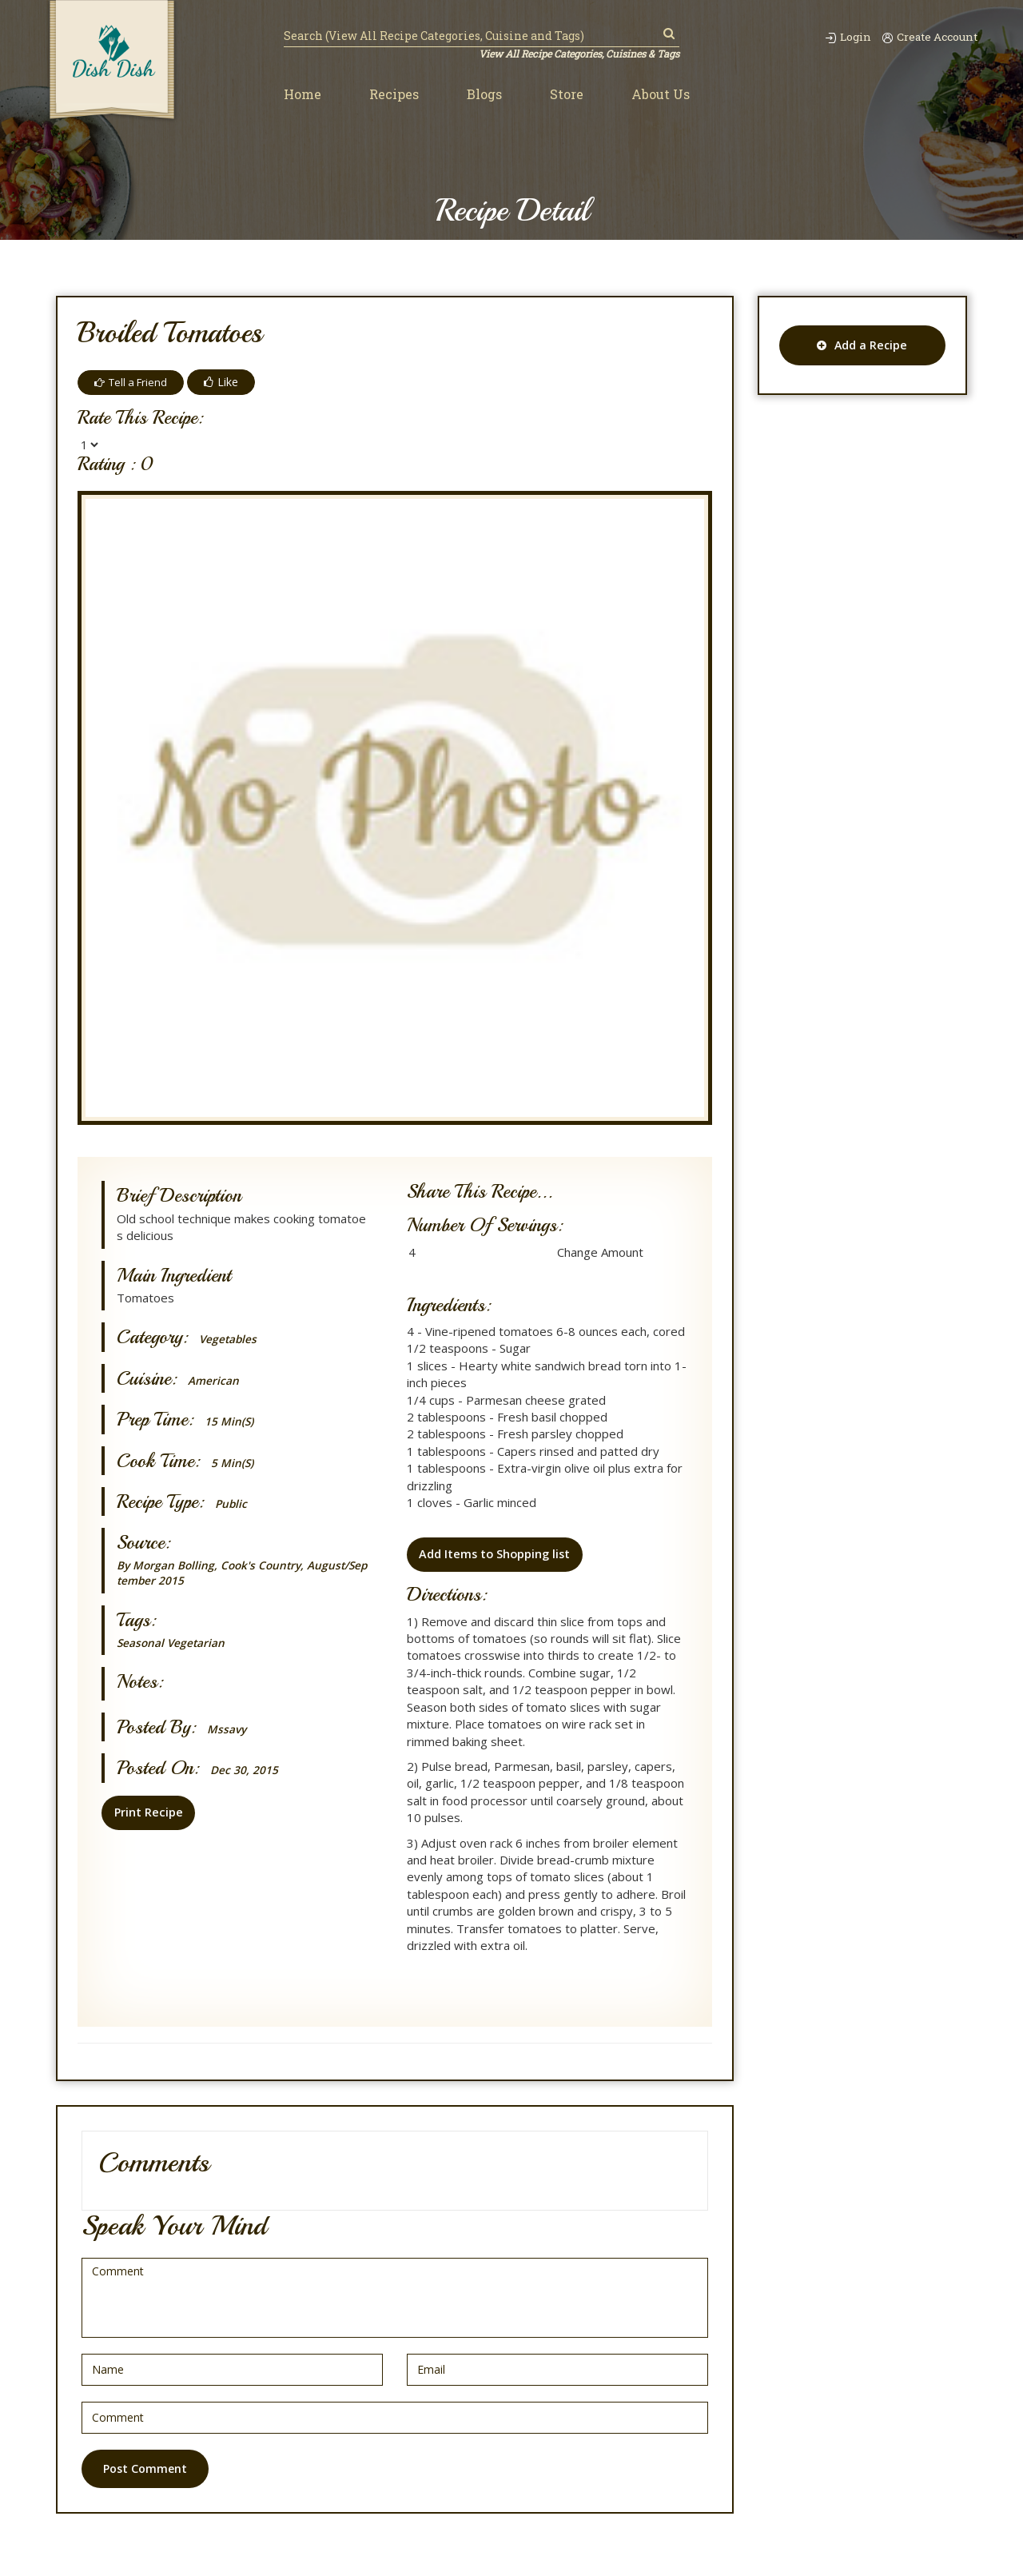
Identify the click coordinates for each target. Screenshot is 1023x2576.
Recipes (394, 94)
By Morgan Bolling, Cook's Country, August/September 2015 (242, 1573)
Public (232, 1503)
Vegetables (230, 1339)
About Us (660, 94)
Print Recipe (146, 1815)
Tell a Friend (133, 381)
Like (226, 381)
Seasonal (143, 1645)
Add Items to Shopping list (493, 1557)
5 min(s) (234, 1462)
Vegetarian (203, 1645)
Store (566, 94)
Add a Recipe (862, 345)
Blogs (484, 94)
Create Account (925, 36)
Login (834, 36)
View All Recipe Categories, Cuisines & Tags (573, 54)
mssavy (228, 1731)
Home (302, 94)
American (215, 1380)
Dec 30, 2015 (247, 1772)
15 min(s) (232, 1421)
